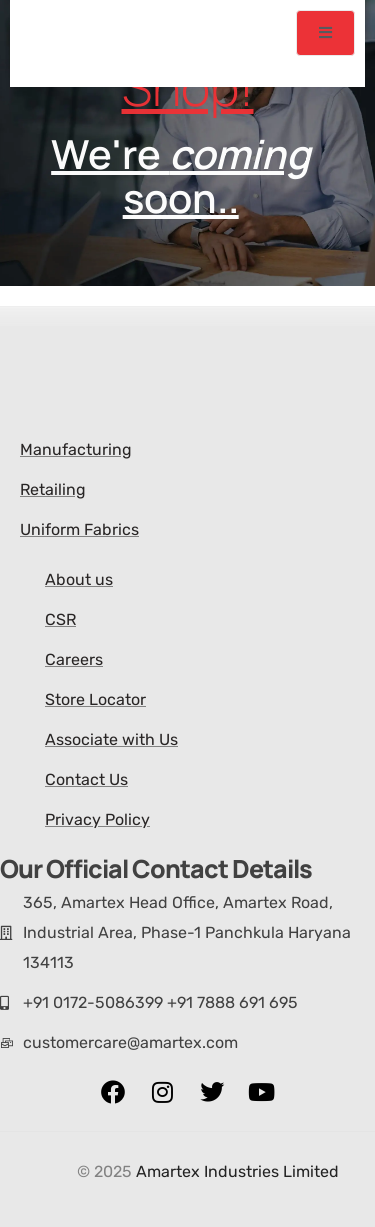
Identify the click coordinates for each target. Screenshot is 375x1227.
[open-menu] (326, 33)
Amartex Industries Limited (237, 1171)
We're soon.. (170, 175)
